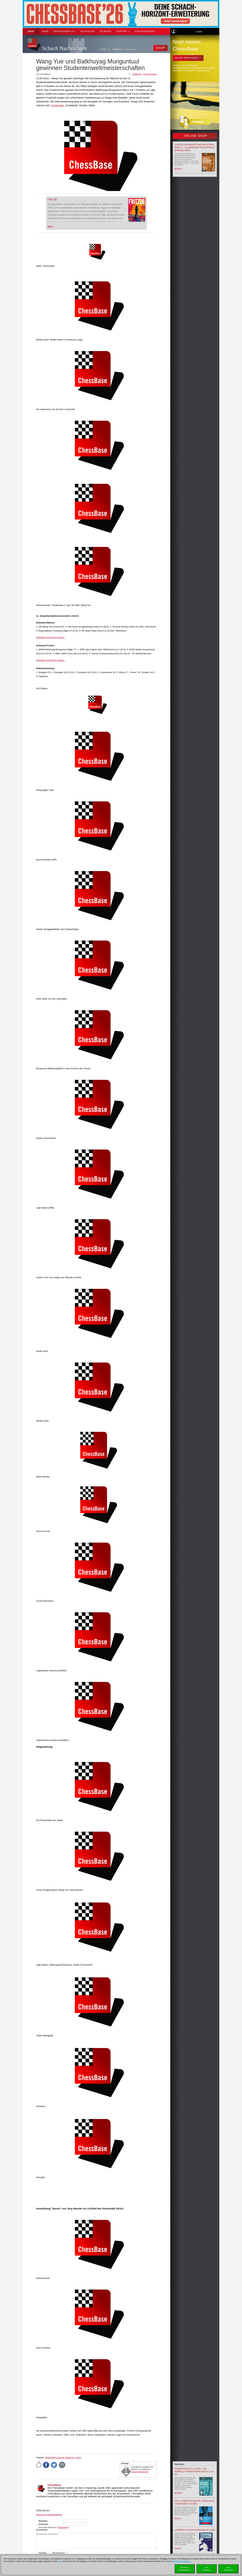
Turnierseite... (58, 105)
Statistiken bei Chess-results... (51, 637)
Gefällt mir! (137, 74)
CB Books (105, 31)
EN (127, 50)
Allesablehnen (206, 2568)
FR (134, 50)
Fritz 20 (52, 199)
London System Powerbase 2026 (194, 2530)
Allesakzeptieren (228, 2568)
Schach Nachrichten (64, 48)
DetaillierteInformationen (185, 2568)
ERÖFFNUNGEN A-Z (64, 31)
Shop (31, 31)
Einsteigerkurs (145, 31)
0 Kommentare (150, 74)
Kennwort (43, 2524)
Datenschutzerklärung (181, 2561)
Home (45, 31)
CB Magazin (87, 31)
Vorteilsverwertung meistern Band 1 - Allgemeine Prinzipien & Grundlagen (194, 147)
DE (124, 50)
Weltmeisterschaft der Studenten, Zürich (63, 2457)
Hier (61, 2561)
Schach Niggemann (140, 2472)
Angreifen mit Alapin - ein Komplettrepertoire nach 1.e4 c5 (194, 2471)
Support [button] (123, 31)
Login (199, 32)
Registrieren (63, 2527)
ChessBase (54, 2485)
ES (131, 50)
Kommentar (41, 2530)
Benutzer (43, 2521)
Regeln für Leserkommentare (49, 2515)
